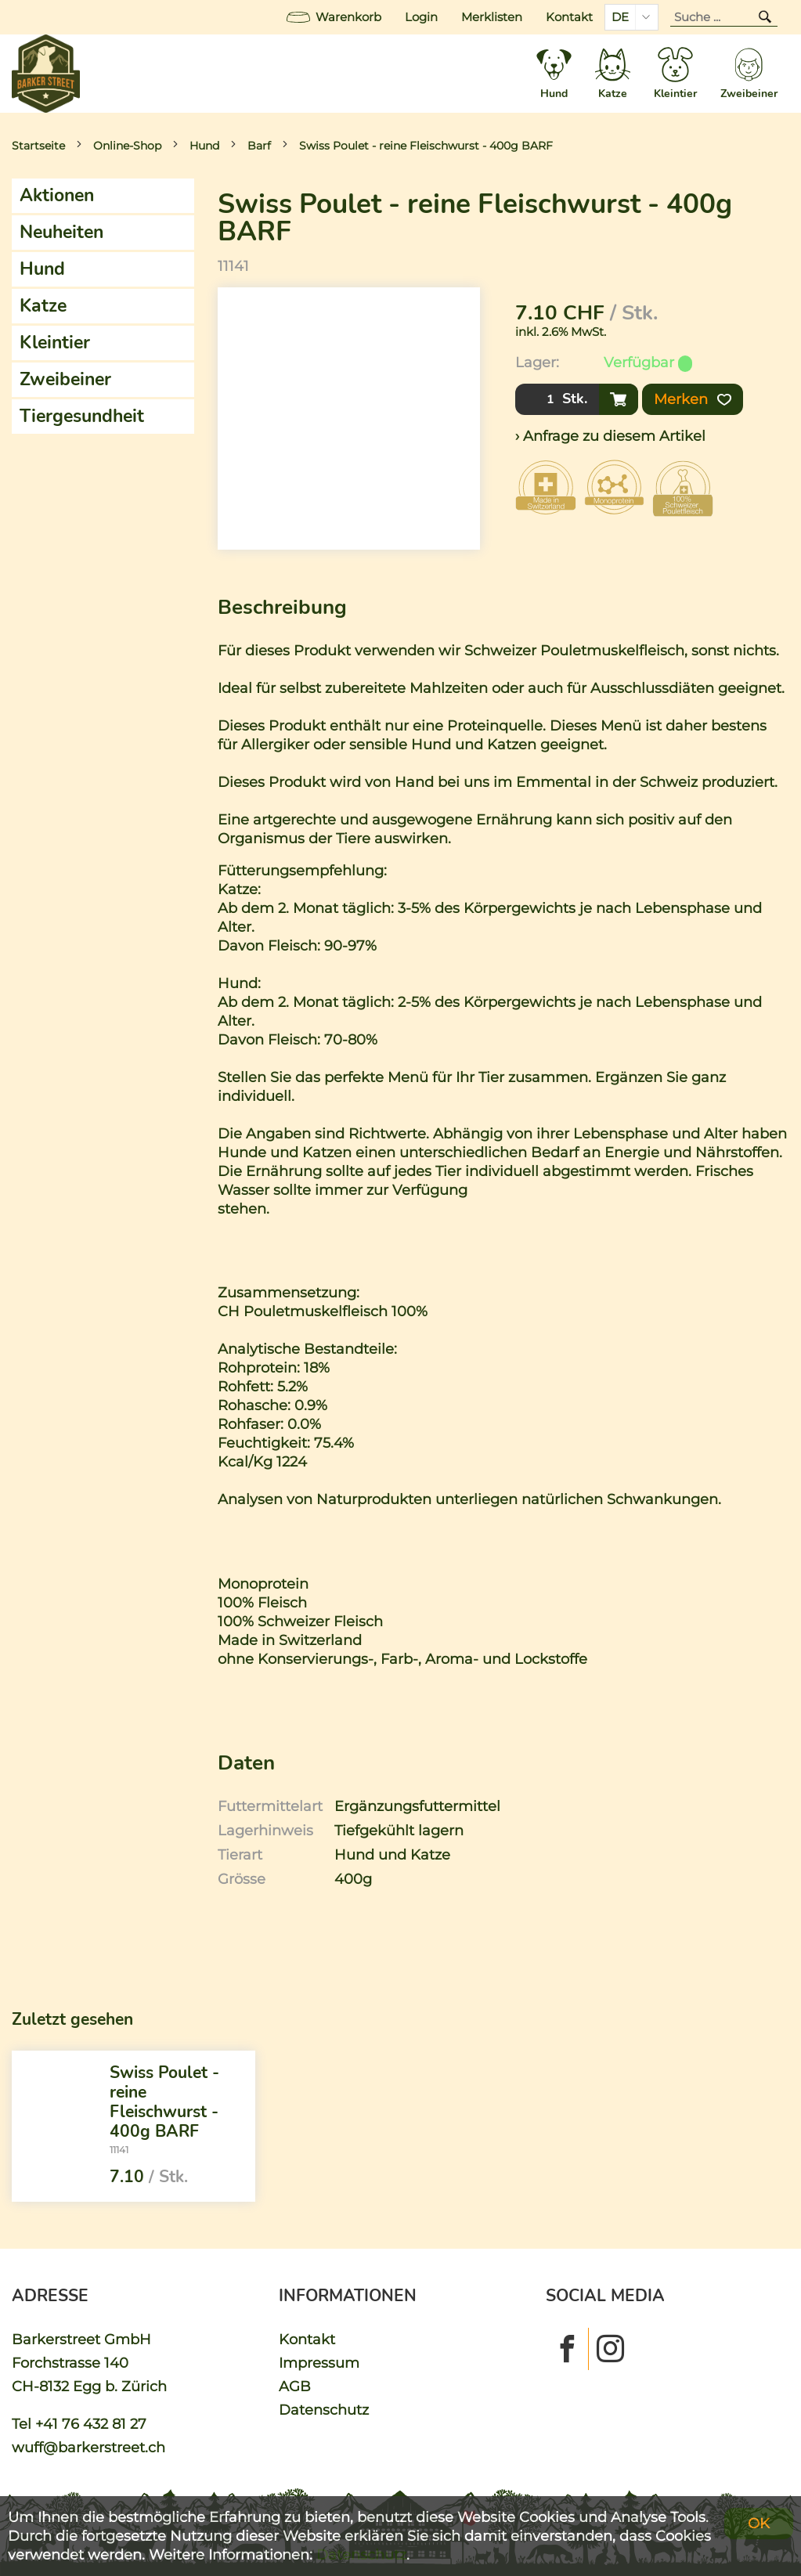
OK (759, 2523)
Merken (692, 399)
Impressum (319, 2362)
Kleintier (55, 342)
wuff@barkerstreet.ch (88, 2447)
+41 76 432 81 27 (90, 2423)
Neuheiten (61, 232)
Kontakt (569, 17)
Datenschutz (324, 2409)
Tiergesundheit (82, 416)
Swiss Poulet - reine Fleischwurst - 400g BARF (426, 146)
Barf (259, 146)
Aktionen (57, 195)
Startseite (38, 146)
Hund (204, 146)
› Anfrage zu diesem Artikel (610, 436)
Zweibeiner (65, 379)
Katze (43, 306)
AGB (295, 2386)
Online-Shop (127, 146)
